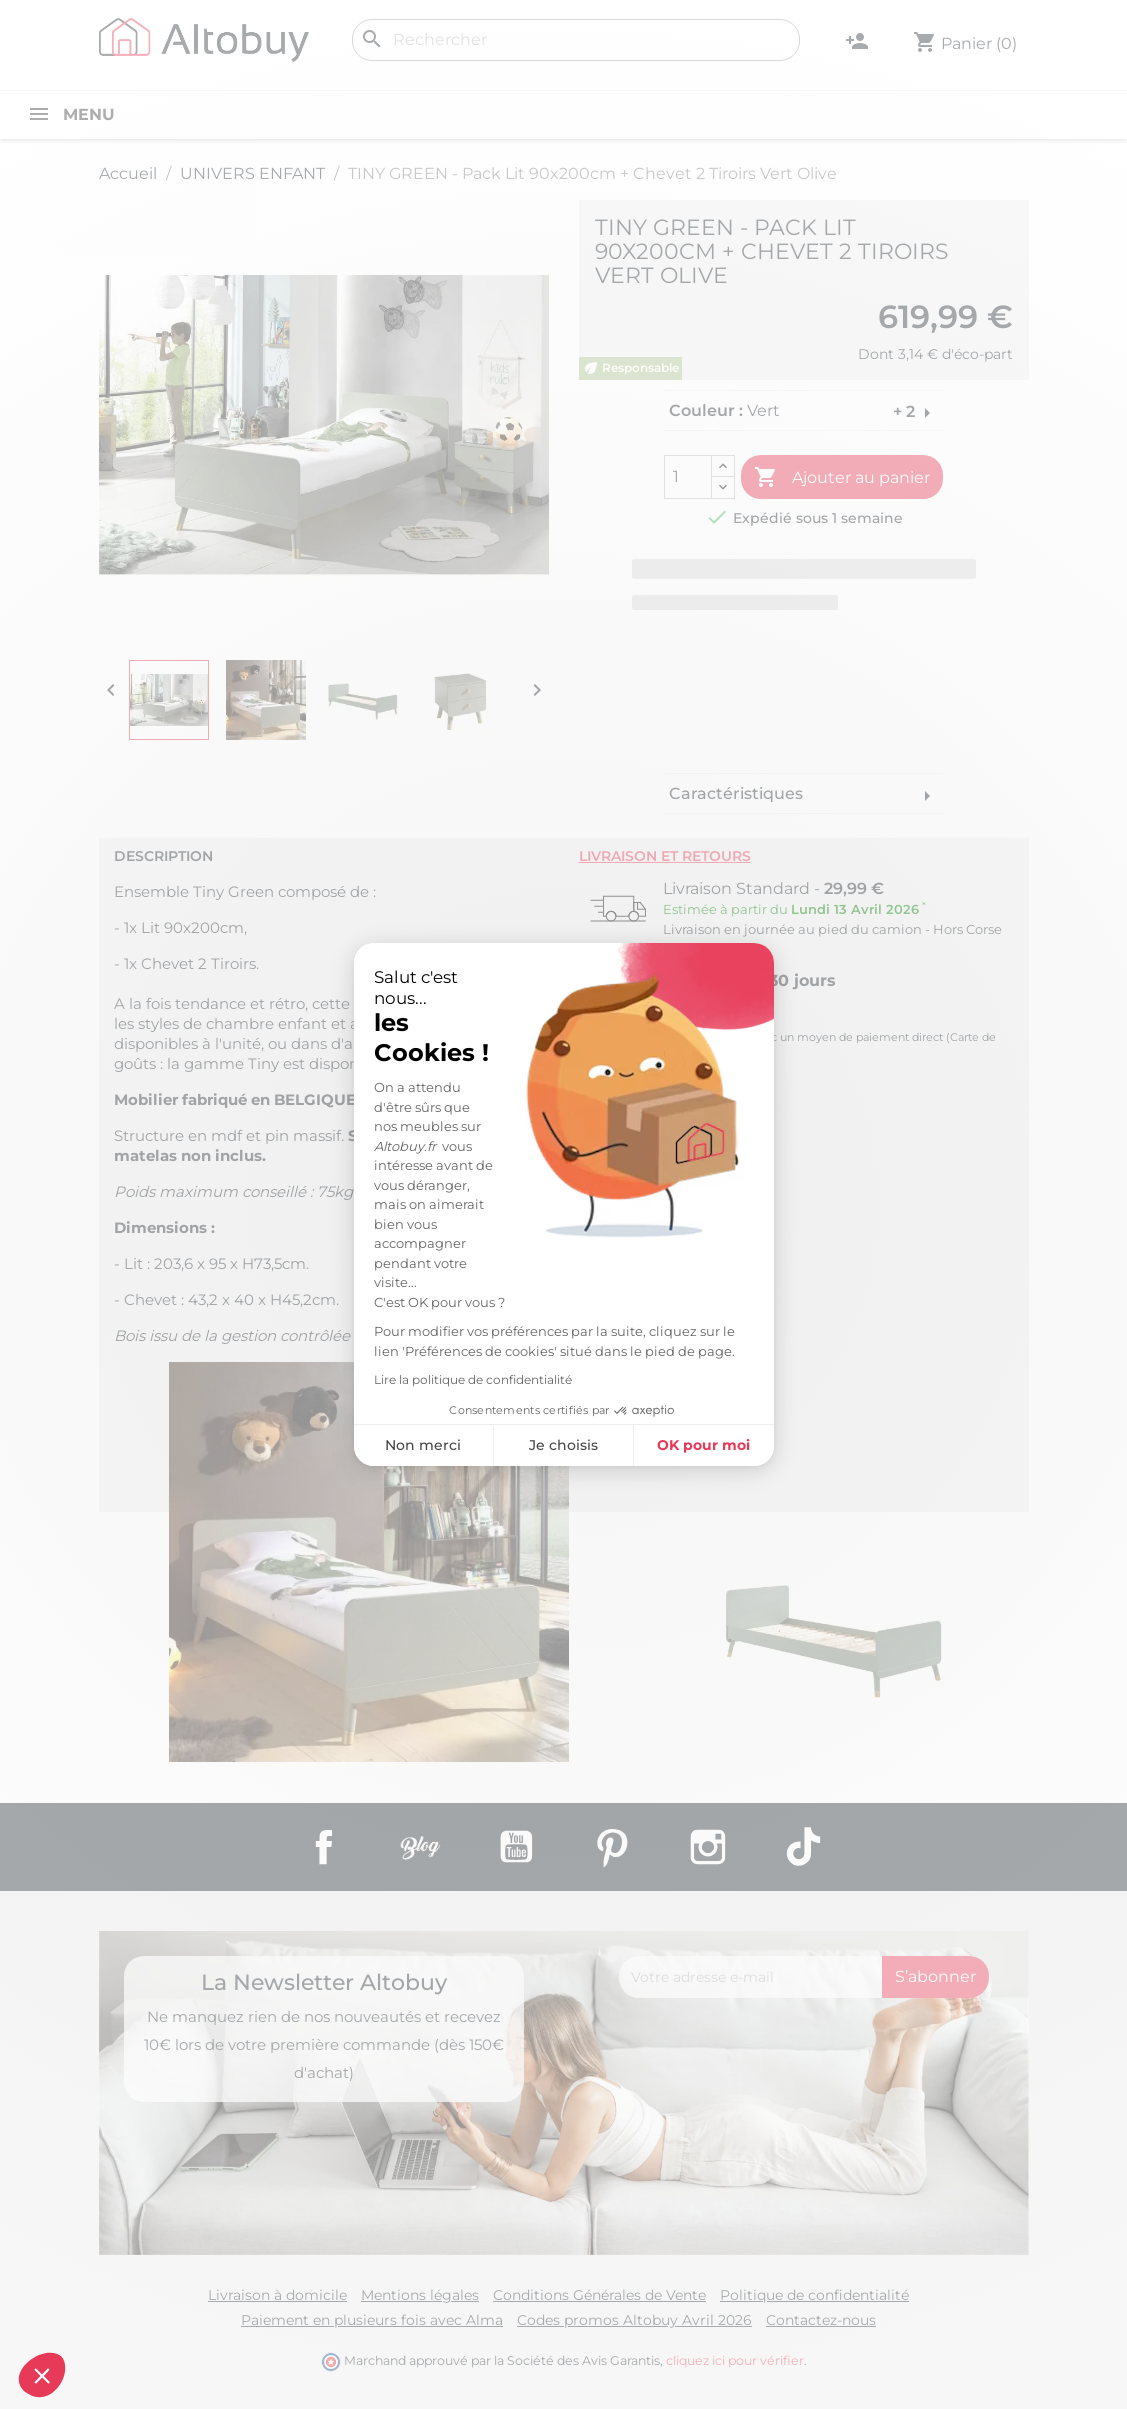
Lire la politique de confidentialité (473, 1379)
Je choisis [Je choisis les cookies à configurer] (563, 1445)
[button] (42, 2375)
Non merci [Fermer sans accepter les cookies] (423, 1445)
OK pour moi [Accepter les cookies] (703, 1445)
